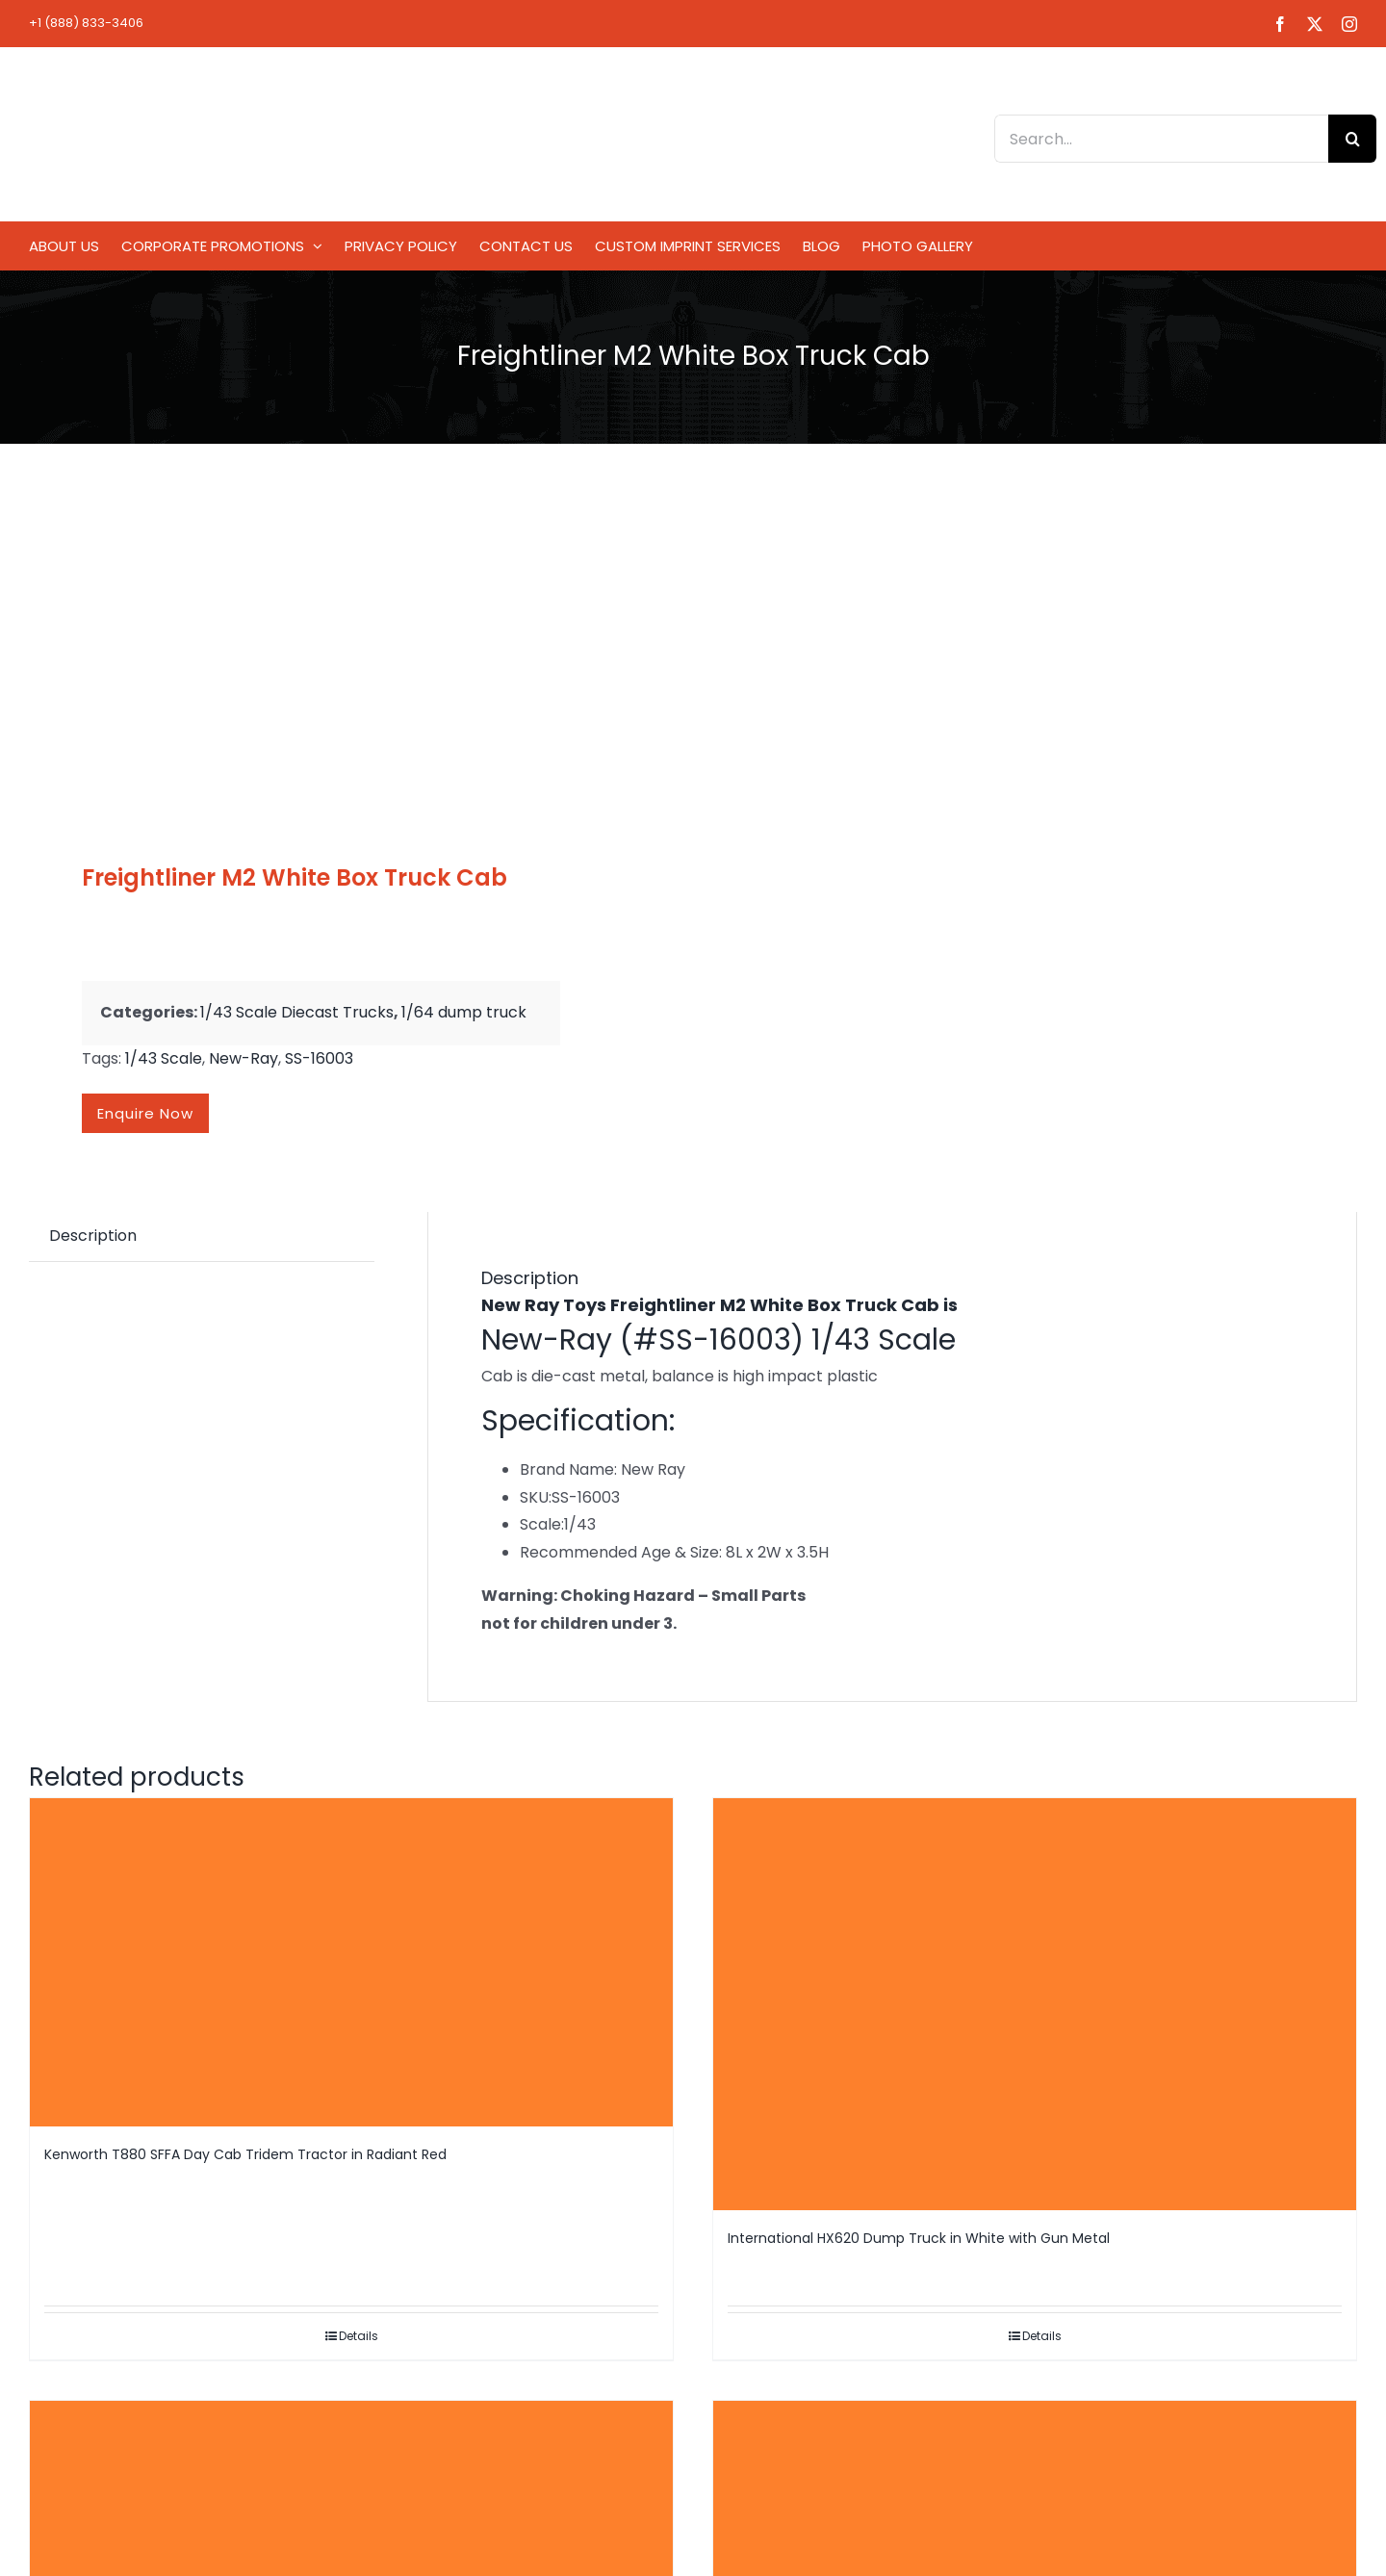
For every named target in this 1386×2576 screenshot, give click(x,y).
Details (358, 2336)
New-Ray (243, 1058)
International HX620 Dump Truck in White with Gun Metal (919, 2238)
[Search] (1352, 139)
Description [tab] (93, 1235)
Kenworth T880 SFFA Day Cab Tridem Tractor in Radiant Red (245, 2154)
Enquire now (145, 1113)
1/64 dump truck (463, 1012)
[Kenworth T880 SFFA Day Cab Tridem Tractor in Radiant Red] (351, 1962)
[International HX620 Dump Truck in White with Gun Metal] (1034, 2004)
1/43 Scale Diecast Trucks (297, 1012)
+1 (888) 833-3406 (86, 22)
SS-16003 (319, 1058)
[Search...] (1161, 139)
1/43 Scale (163, 1058)
